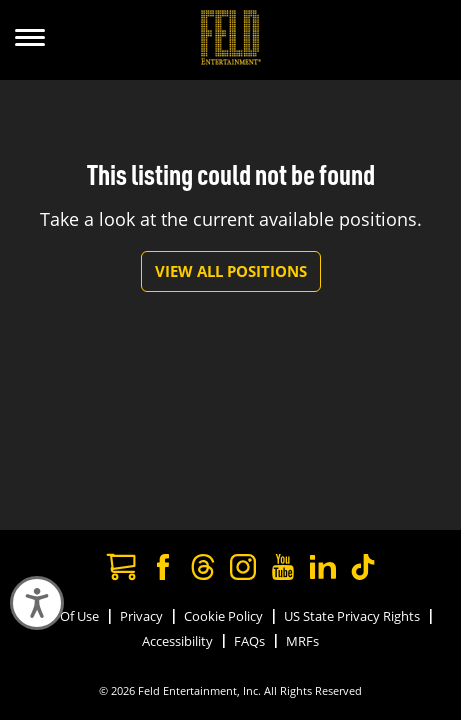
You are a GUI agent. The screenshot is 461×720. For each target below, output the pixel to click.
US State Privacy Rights (352, 616)
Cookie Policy (223, 616)
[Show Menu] (30, 40)
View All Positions (231, 271)
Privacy (141, 616)
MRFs (302, 641)
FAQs (249, 641)
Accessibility (177, 641)
